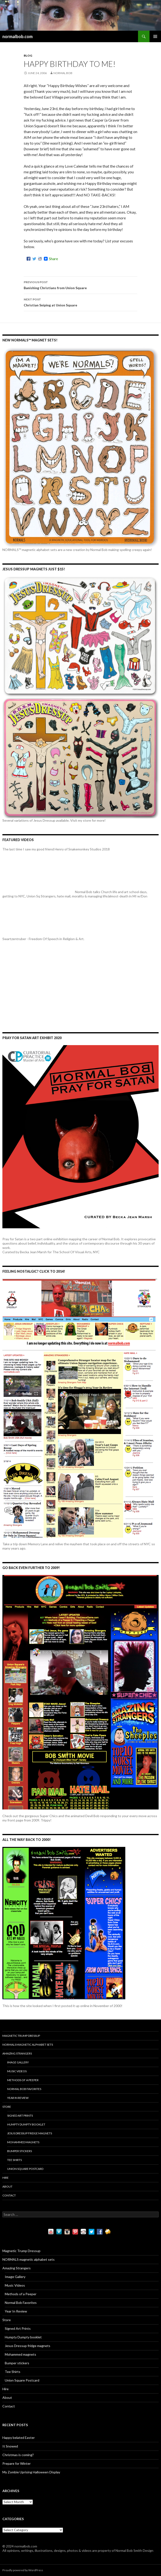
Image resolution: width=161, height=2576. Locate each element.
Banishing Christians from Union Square (80, 284)
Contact (9, 2195)
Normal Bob (62, 73)
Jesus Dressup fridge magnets (29, 2133)
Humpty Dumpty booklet (26, 2124)
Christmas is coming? (18, 2455)
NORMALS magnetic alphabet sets (27, 2044)
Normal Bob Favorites (24, 2089)
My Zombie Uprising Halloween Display (31, 2472)
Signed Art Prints (20, 2115)
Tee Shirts (14, 2160)
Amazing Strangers (17, 2053)
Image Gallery (18, 2062)
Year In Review (18, 2098)
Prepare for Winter (16, 2463)
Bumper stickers (19, 2151)
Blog (28, 55)
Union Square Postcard (25, 2169)
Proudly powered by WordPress (22, 2570)
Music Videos (17, 2071)
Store (6, 2106)
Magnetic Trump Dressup (21, 2035)
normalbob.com (17, 36)
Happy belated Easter (18, 2437)
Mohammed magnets (23, 2142)
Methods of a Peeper (23, 2080)
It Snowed (10, 2446)
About (7, 2186)
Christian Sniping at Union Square (80, 302)
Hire (5, 2177)
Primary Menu (155, 36)
